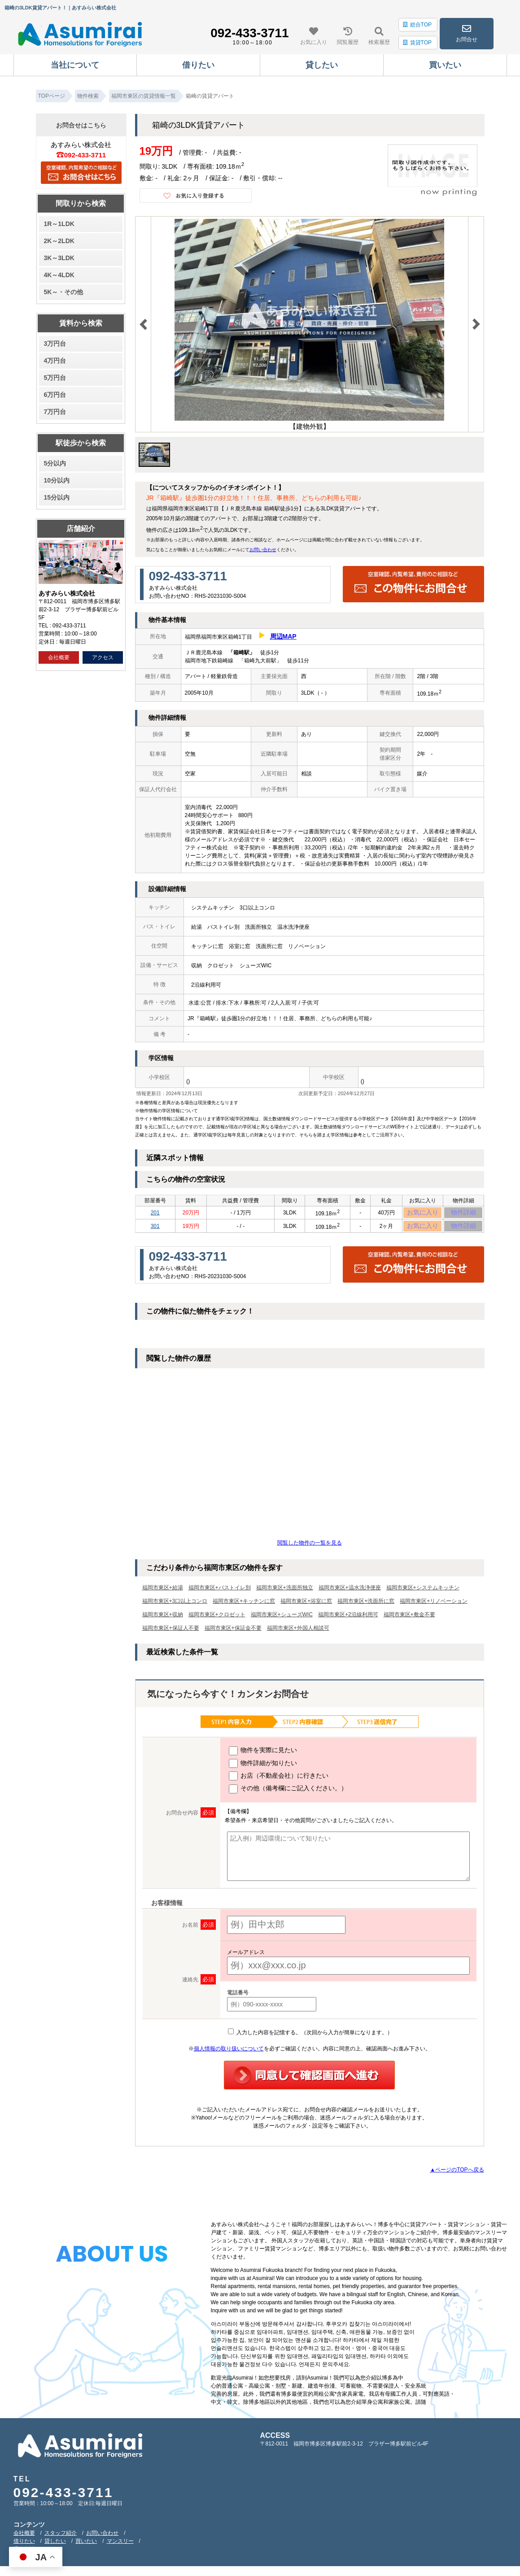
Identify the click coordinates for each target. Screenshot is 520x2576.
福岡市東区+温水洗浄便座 (350, 1592)
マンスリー (120, 2545)
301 (155, 1230)
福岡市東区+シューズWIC (282, 1619)
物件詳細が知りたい (263, 1767)
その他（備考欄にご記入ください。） (288, 1793)
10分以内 (57, 480)
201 (155, 1214)
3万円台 (55, 343)
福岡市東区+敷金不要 (409, 1619)
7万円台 (55, 411)
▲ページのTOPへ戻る (457, 2174)
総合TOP (417, 25)
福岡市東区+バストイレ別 (219, 1592)
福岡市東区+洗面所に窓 (365, 1606)
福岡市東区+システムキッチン (422, 1592)
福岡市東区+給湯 (162, 1592)
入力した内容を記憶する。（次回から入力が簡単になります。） (310, 2037)
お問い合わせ (262, 549)
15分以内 (57, 497)
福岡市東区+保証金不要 (233, 1633)
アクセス (103, 657)
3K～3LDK (59, 257)
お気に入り (422, 1214)
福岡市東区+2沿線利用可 (348, 1619)
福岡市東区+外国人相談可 (298, 1633)
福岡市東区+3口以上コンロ (175, 1606)
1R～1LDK (59, 223)
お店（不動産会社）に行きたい (279, 1780)
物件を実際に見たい (263, 1755)
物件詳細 (463, 1214)
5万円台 (55, 377)
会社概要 (59, 657)
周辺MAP (283, 636)
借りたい (24, 2545)
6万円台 (55, 394)
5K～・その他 (63, 292)
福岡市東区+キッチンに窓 (244, 1606)
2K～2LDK (59, 240)
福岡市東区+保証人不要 (170, 1633)
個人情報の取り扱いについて (229, 2053)
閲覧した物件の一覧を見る (309, 1548)
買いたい (86, 2545)
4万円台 (55, 360)
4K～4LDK (59, 274)
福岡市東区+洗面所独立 (284, 1592)
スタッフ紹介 (60, 2537)
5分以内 (55, 463)
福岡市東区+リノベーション (434, 1606)
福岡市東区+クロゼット (216, 1619)
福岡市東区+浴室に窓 (306, 1606)
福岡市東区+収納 (162, 1619)
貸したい (55, 2545)
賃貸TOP (417, 42)
